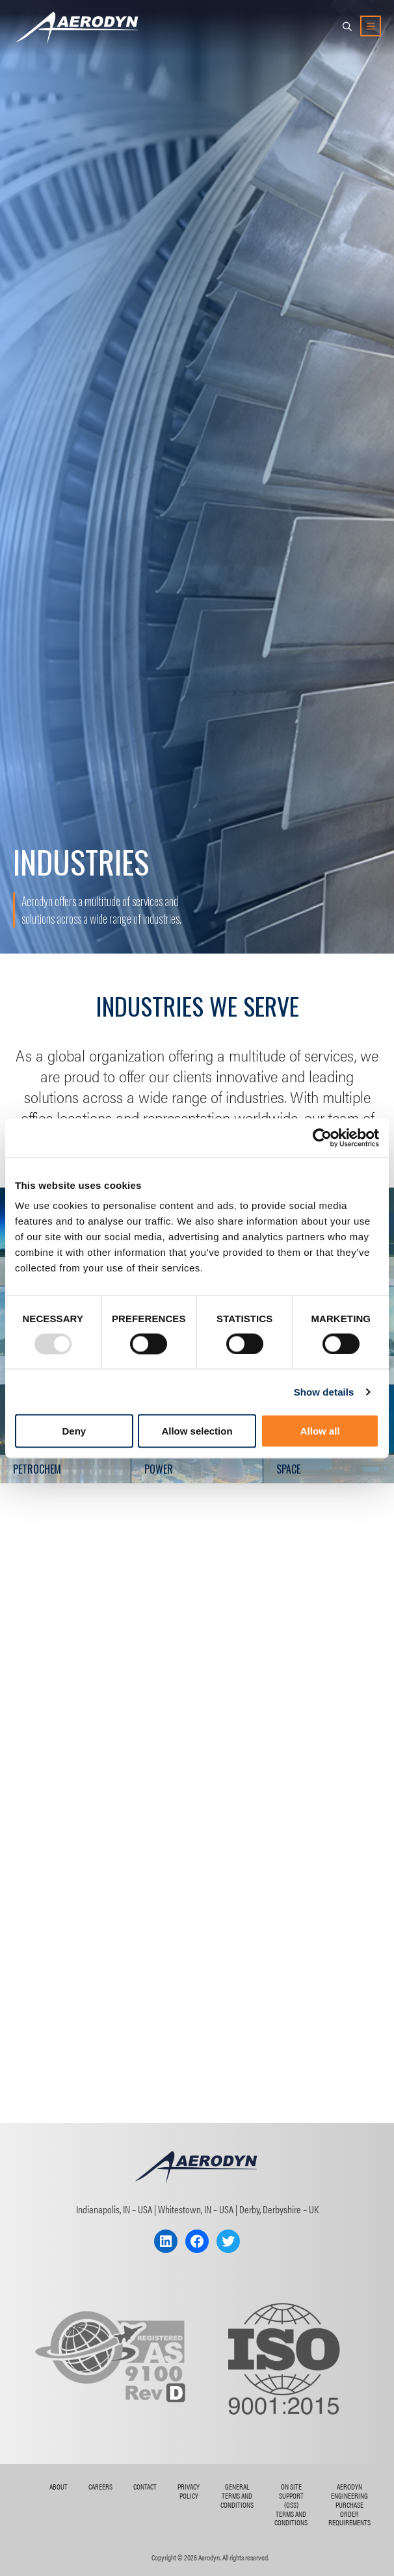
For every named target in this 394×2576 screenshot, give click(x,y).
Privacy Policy (188, 2490)
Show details (324, 1391)
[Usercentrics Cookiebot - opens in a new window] (322, 1137)
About (58, 2486)
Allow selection (196, 1431)
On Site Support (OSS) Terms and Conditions (291, 2504)
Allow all (320, 1431)
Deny (74, 1431)
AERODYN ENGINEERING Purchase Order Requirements (349, 2504)
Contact (145, 2486)
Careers (100, 2486)
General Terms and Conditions (237, 2495)
